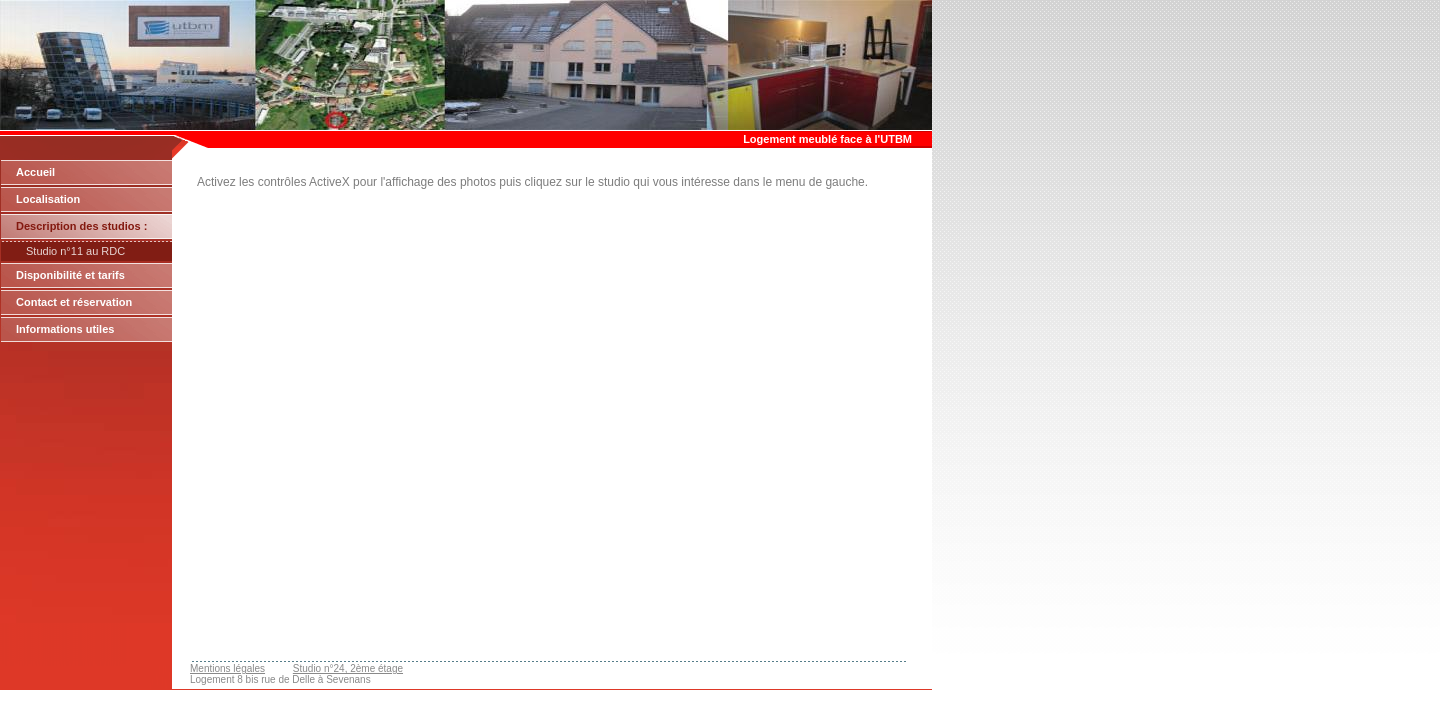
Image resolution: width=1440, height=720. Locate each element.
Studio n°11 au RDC (75, 251)
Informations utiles (65, 329)
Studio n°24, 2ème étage (348, 668)
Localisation (48, 199)
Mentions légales (227, 668)
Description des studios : (81, 226)
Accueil (35, 172)
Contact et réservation (74, 302)
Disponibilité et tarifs (70, 275)
